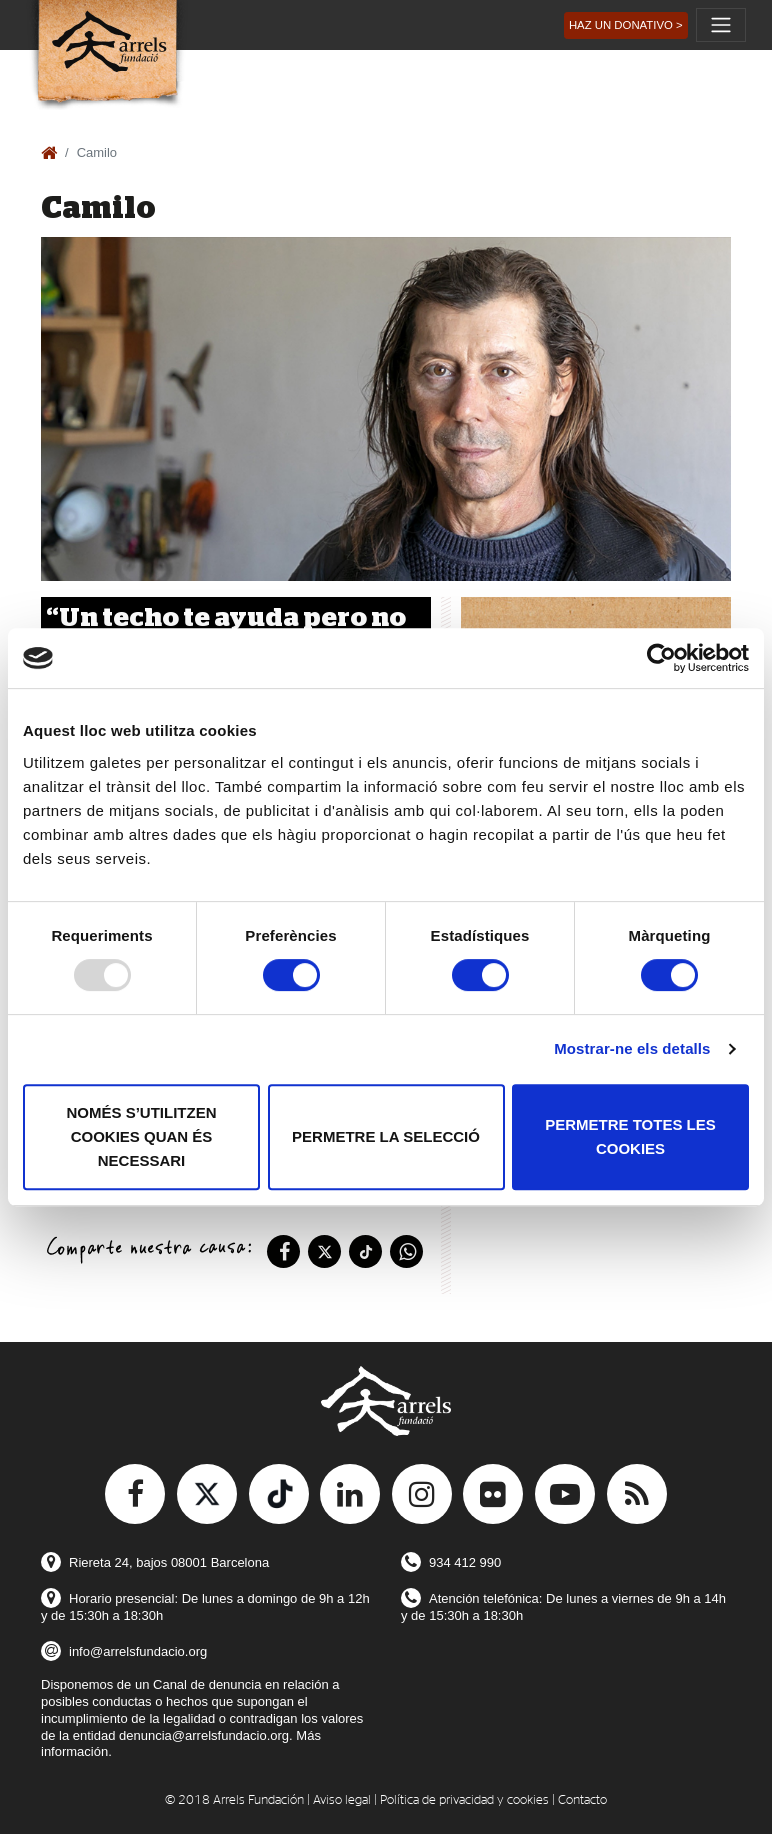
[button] (626, 25)
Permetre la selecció (386, 1136)
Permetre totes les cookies (630, 1136)
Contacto (582, 1800)
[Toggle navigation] (721, 25)
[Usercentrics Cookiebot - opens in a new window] (661, 658)
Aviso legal (342, 1800)
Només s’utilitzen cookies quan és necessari (142, 1136)
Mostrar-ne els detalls (632, 1048)
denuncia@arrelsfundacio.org (204, 1735)
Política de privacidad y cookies (464, 1800)
